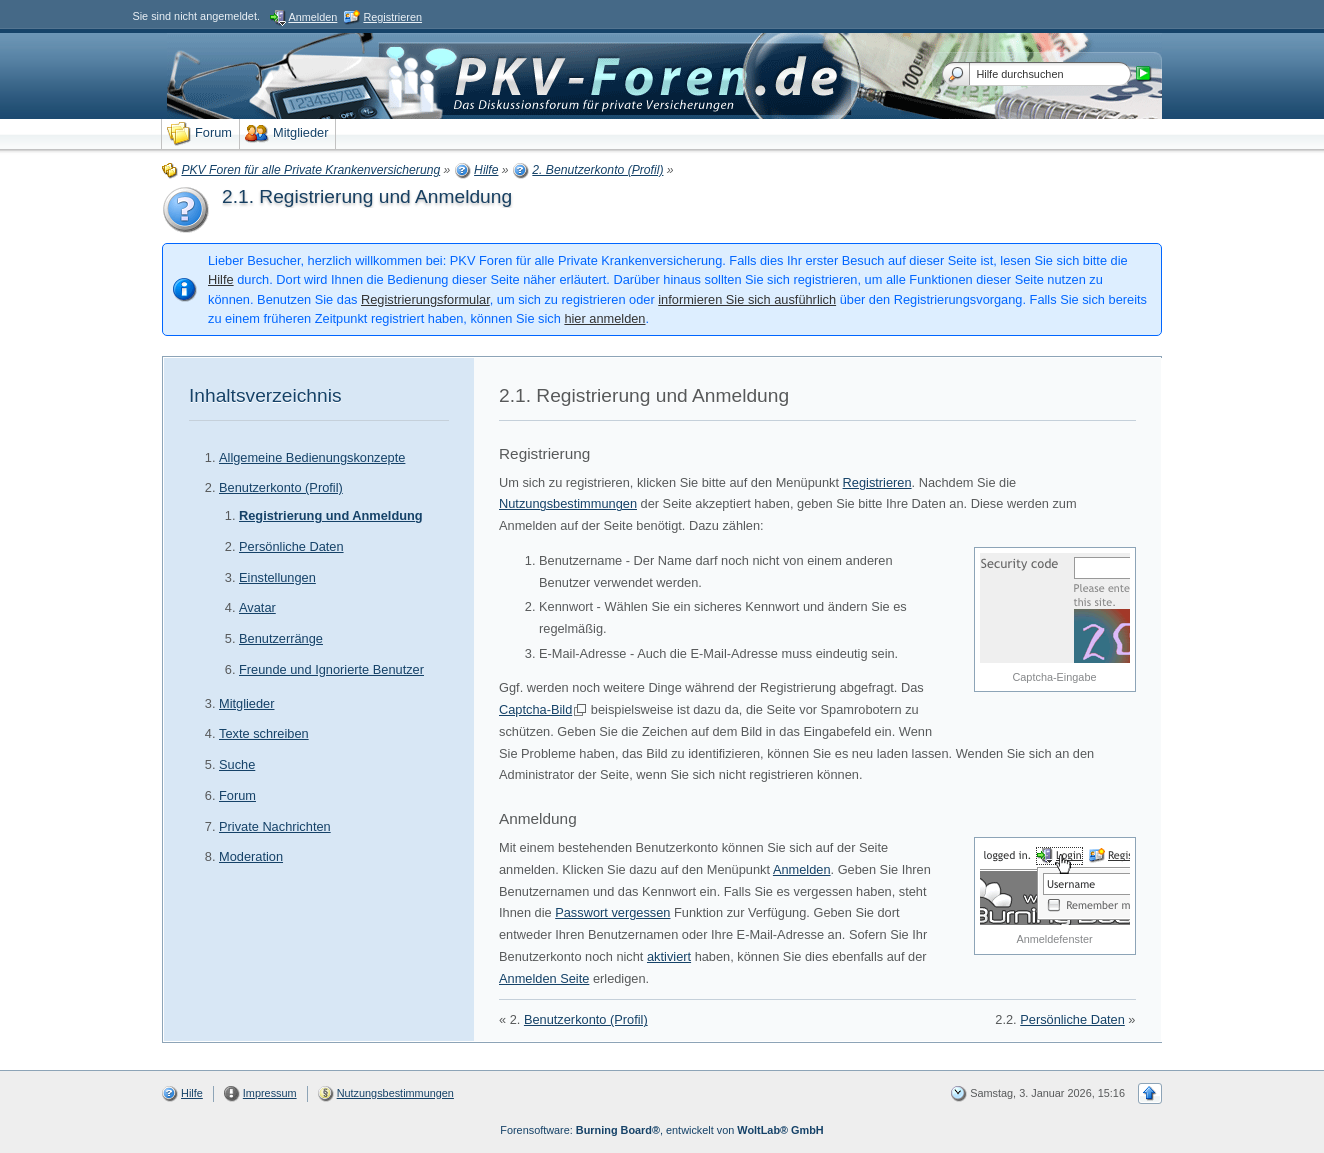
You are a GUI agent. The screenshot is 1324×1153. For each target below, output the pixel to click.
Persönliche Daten (291, 546)
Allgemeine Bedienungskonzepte (312, 457)
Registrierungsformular (425, 299)
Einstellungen (277, 577)
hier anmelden (604, 318)
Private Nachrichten (275, 826)
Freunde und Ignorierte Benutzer (331, 669)
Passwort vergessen (612, 912)
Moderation (251, 856)
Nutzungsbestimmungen (568, 503)
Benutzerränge (281, 638)
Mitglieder (246, 703)
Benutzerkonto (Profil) (281, 487)
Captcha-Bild (535, 709)
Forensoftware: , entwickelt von (661, 1130)
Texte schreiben (264, 733)
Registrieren (877, 482)
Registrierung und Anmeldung (331, 515)
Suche (237, 764)
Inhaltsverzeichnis (265, 395)
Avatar (257, 607)
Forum (237, 795)
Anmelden (802, 869)
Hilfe (221, 279)
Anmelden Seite (544, 978)
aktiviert (669, 956)
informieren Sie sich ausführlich (747, 299)
